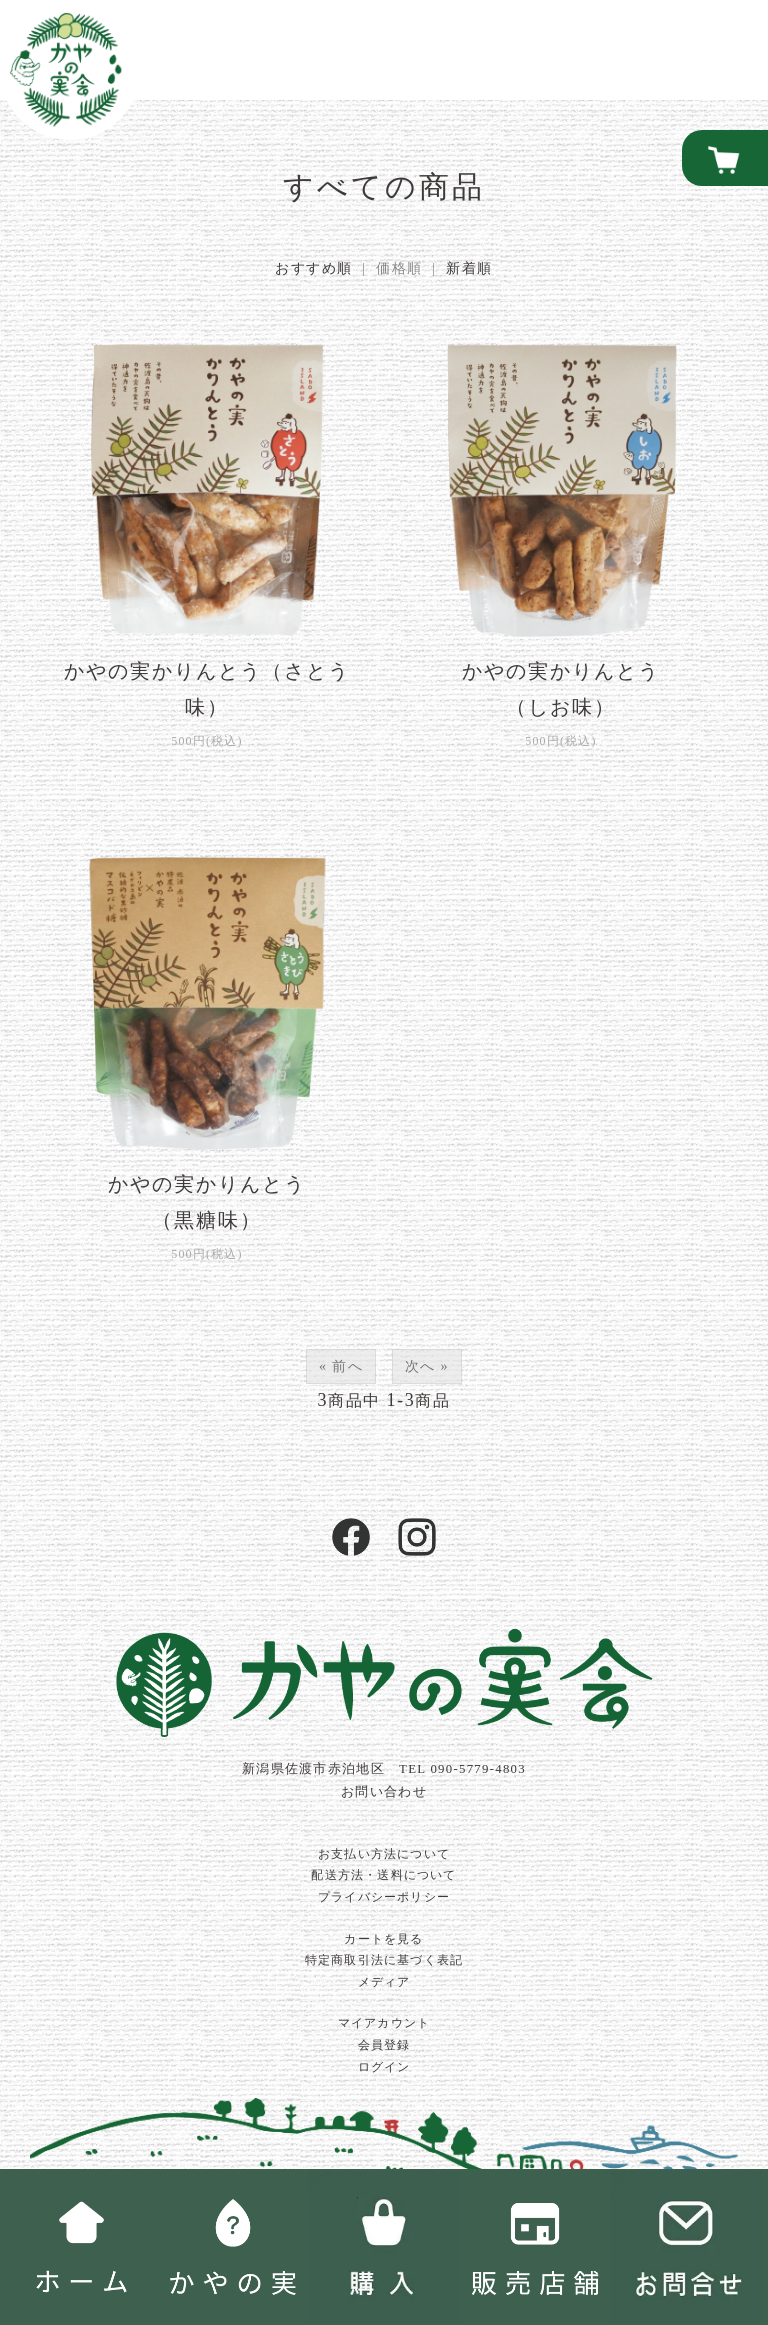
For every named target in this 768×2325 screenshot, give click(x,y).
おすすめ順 (313, 268)
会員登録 (384, 2045)
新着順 (469, 268)
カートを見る (383, 1939)
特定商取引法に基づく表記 (384, 1960)
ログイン (384, 2067)
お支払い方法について (384, 1854)
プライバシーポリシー (384, 1897)
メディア (384, 1982)
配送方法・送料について (383, 1875)
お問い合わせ (384, 1792)
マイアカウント (384, 2023)
